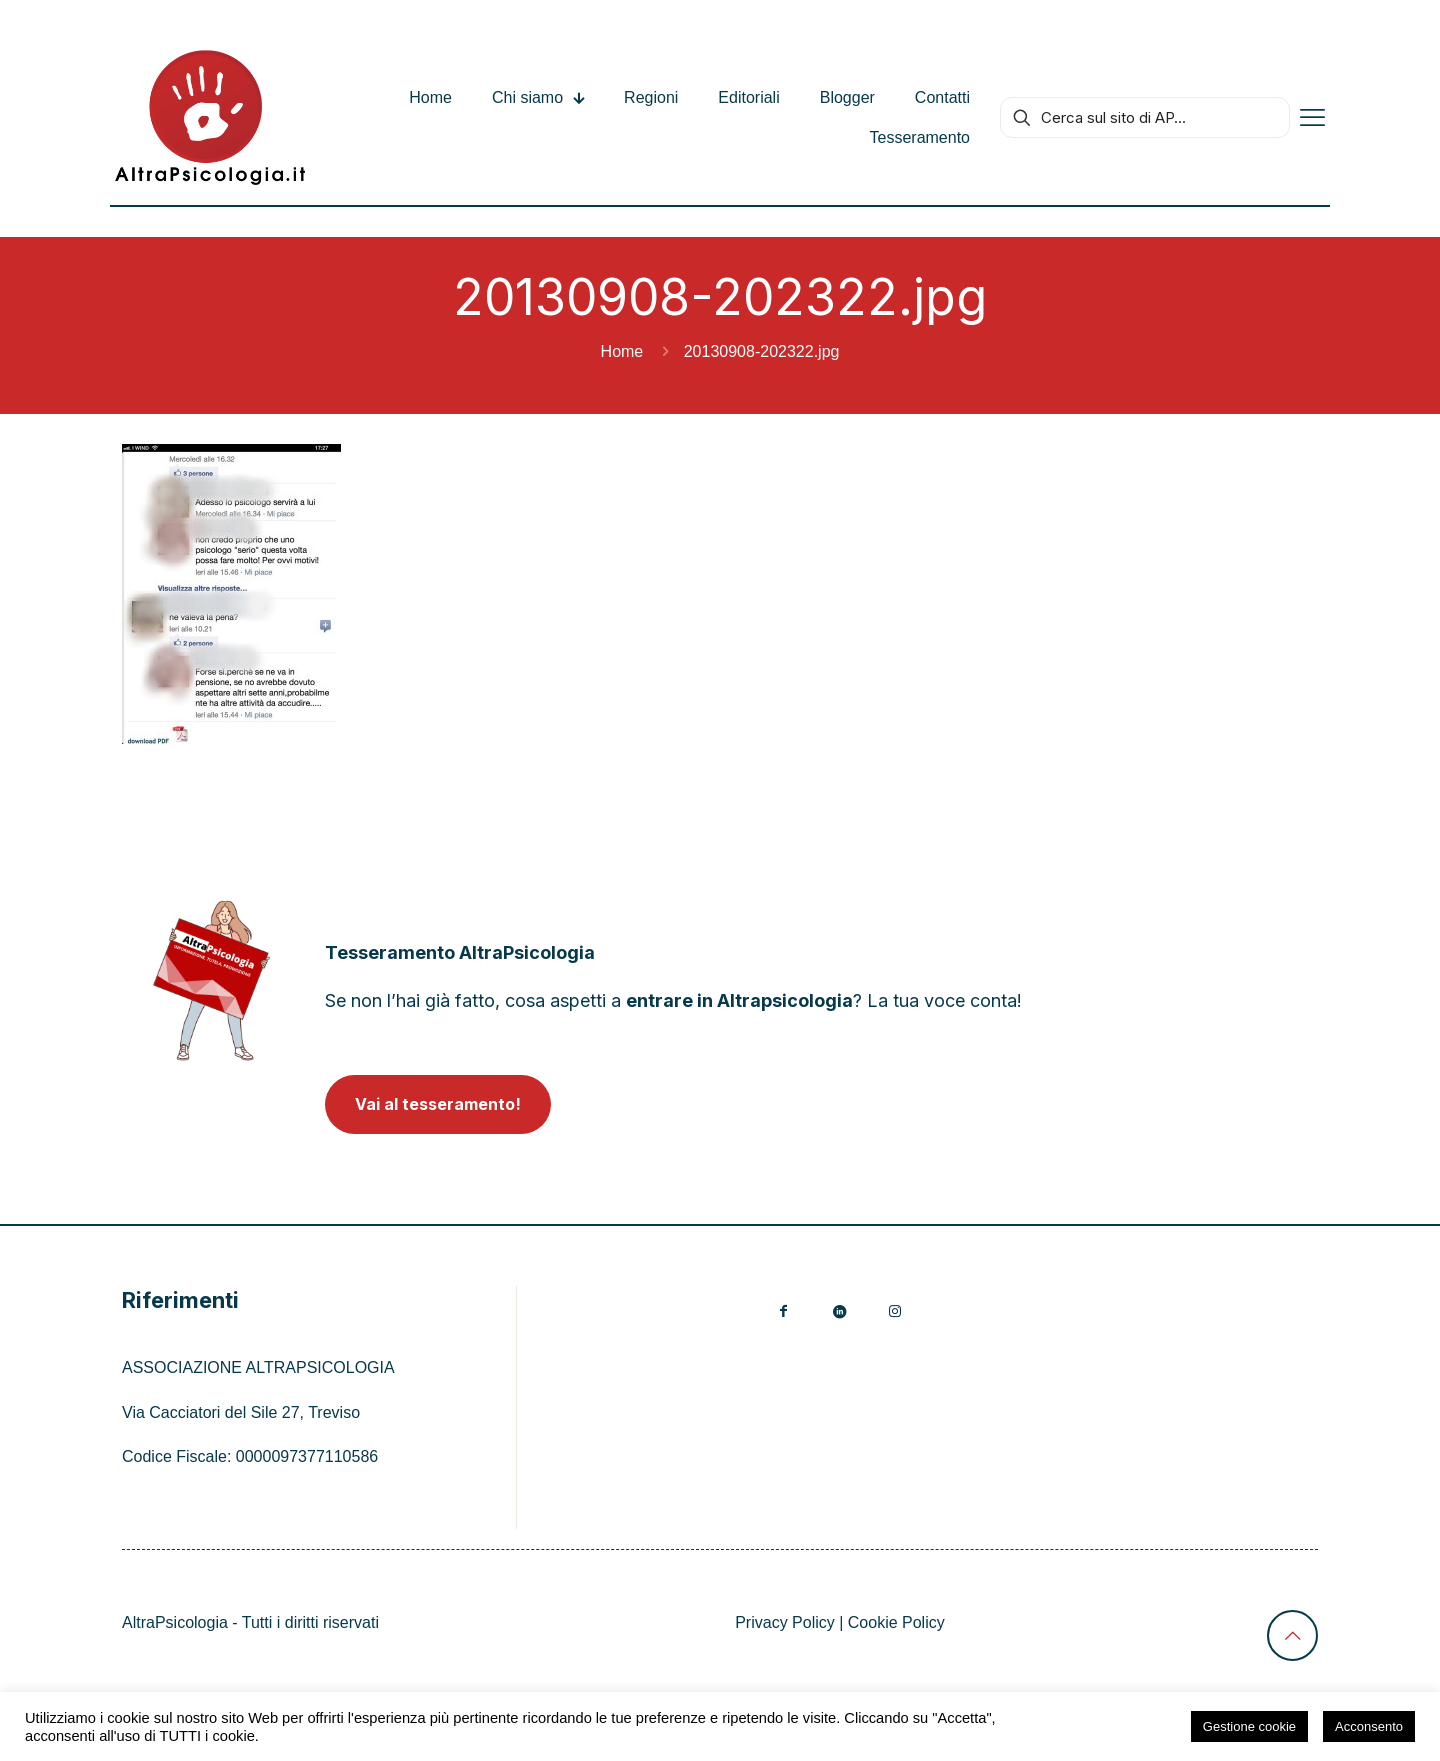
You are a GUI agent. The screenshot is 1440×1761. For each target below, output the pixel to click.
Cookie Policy (896, 1622)
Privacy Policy (785, 1622)
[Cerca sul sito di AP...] (1145, 117)
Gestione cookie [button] (1249, 1726)
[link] (211, 980)
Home (622, 351)
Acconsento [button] (1369, 1726)
